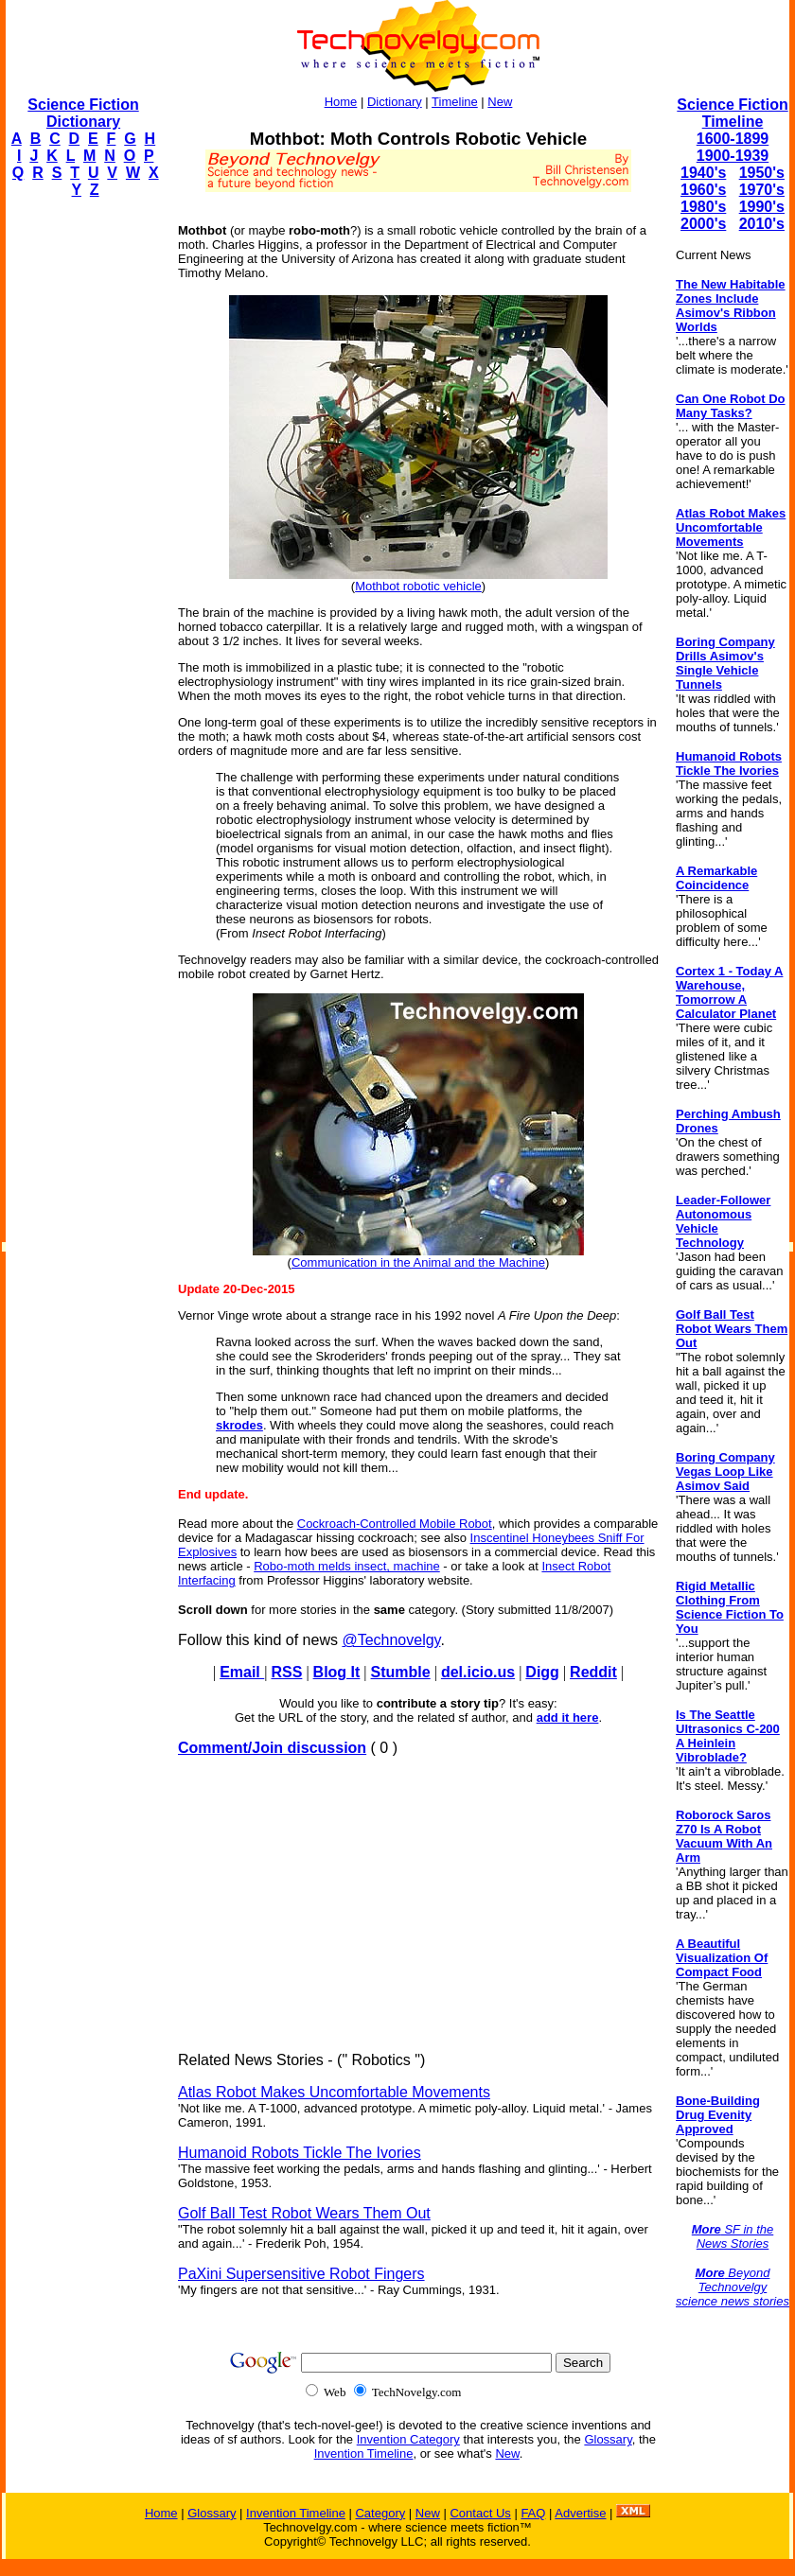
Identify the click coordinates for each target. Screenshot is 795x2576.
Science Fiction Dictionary (82, 113)
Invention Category (408, 2439)
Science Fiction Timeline (732, 113)
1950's (762, 173)
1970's (762, 190)
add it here (568, 1717)
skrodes (239, 1425)
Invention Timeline (364, 2453)
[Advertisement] (81, 497)
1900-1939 (733, 156)
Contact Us (480, 2513)
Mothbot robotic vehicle (418, 586)
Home (341, 102)
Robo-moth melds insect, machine (347, 1566)
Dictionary (394, 102)
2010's (762, 224)
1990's (762, 207)
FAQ (533, 2513)
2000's (703, 224)
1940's (703, 173)
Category (380, 2513)
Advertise (580, 2513)
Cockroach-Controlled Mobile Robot (394, 1523)
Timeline (455, 102)
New (499, 102)
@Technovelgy (391, 1640)
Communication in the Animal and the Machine (418, 1262)
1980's (703, 207)
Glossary (607, 2439)
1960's (703, 190)
